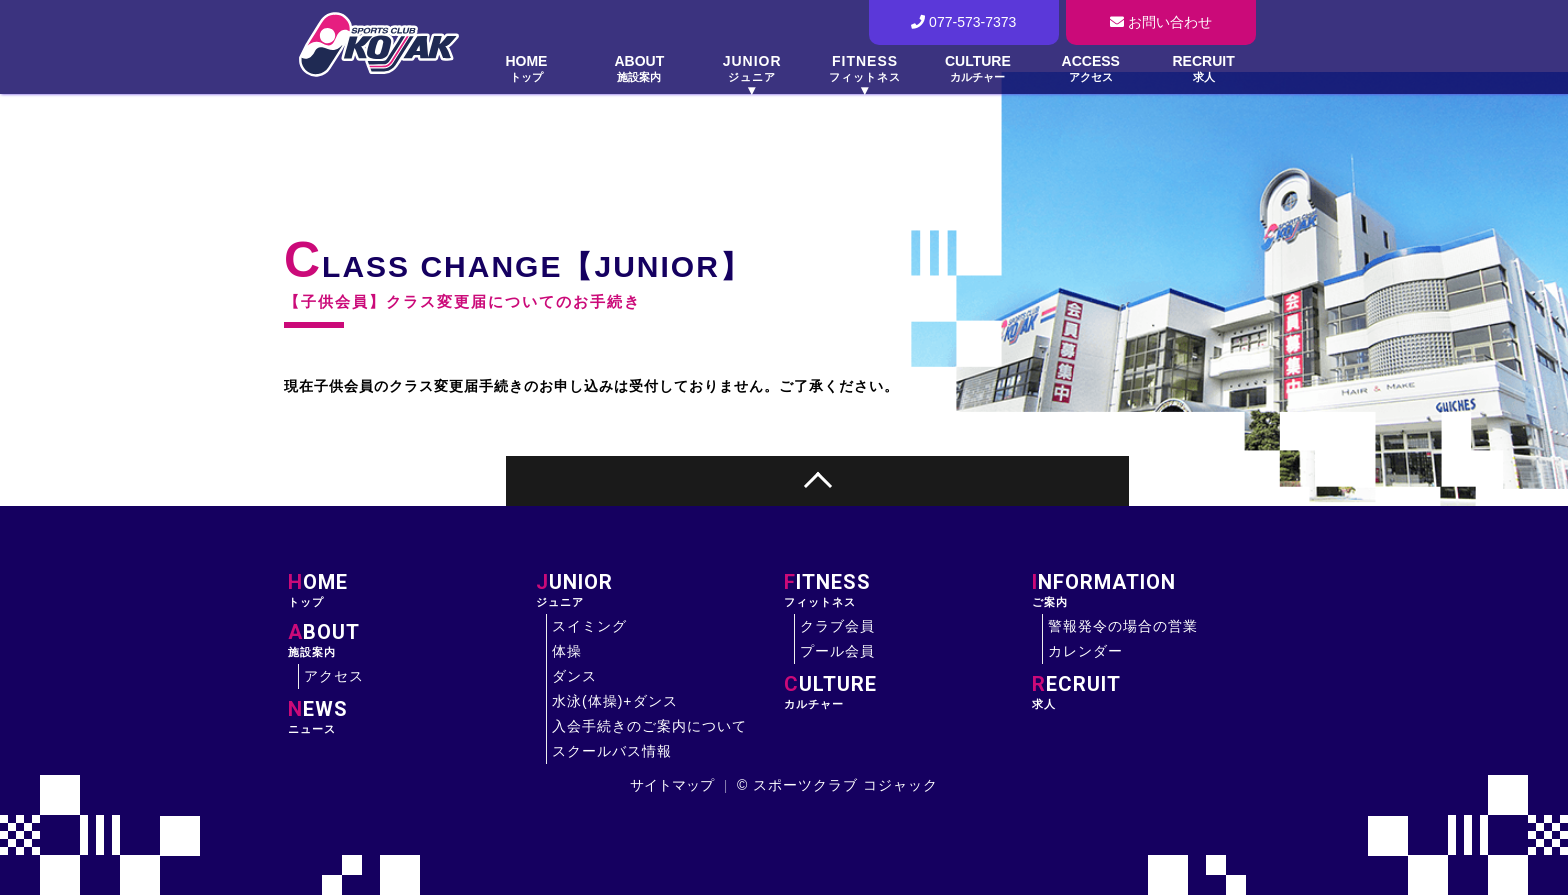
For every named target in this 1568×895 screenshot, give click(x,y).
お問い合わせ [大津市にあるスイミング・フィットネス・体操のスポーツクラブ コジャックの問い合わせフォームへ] (1161, 22)
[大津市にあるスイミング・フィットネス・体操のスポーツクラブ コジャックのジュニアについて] (752, 71)
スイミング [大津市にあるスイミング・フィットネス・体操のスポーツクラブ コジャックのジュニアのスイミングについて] (589, 626)
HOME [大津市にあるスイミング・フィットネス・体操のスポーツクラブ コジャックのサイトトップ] (526, 68)
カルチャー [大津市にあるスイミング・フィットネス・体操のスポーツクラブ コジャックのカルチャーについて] (908, 692)
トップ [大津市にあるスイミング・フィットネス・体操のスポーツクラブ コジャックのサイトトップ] (412, 590)
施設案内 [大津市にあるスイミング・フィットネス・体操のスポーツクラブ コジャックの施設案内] (412, 640)
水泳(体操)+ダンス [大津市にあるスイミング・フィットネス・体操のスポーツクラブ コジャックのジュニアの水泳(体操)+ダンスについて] (615, 701)
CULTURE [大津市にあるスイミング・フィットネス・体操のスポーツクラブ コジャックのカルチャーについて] (977, 68)
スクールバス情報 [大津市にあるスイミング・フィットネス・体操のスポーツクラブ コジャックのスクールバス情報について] (612, 751)
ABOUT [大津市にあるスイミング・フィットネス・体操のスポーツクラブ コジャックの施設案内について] (639, 68)
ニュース (412, 717)
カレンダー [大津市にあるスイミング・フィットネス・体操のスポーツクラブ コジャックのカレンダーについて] (1085, 651)
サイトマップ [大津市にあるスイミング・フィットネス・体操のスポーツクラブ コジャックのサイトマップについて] (672, 785)
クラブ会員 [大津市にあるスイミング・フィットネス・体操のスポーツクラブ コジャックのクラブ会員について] (837, 626)
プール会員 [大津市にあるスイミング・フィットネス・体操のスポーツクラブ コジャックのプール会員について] (837, 651)
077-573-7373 (963, 22)
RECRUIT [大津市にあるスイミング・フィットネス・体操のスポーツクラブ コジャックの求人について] (1203, 68)
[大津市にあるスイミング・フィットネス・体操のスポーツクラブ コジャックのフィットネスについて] (865, 71)
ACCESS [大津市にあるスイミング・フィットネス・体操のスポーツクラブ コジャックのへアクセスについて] (1090, 68)
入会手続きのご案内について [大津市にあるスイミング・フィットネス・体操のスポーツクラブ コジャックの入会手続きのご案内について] (649, 726)
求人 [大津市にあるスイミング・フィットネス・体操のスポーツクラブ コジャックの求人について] (1156, 692)
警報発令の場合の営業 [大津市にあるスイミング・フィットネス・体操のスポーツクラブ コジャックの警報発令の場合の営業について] (1123, 626)
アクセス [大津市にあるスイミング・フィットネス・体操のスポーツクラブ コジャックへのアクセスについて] (334, 676)
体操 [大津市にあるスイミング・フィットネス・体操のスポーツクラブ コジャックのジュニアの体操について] (567, 651)
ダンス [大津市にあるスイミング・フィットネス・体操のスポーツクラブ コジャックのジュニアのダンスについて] (574, 676)
